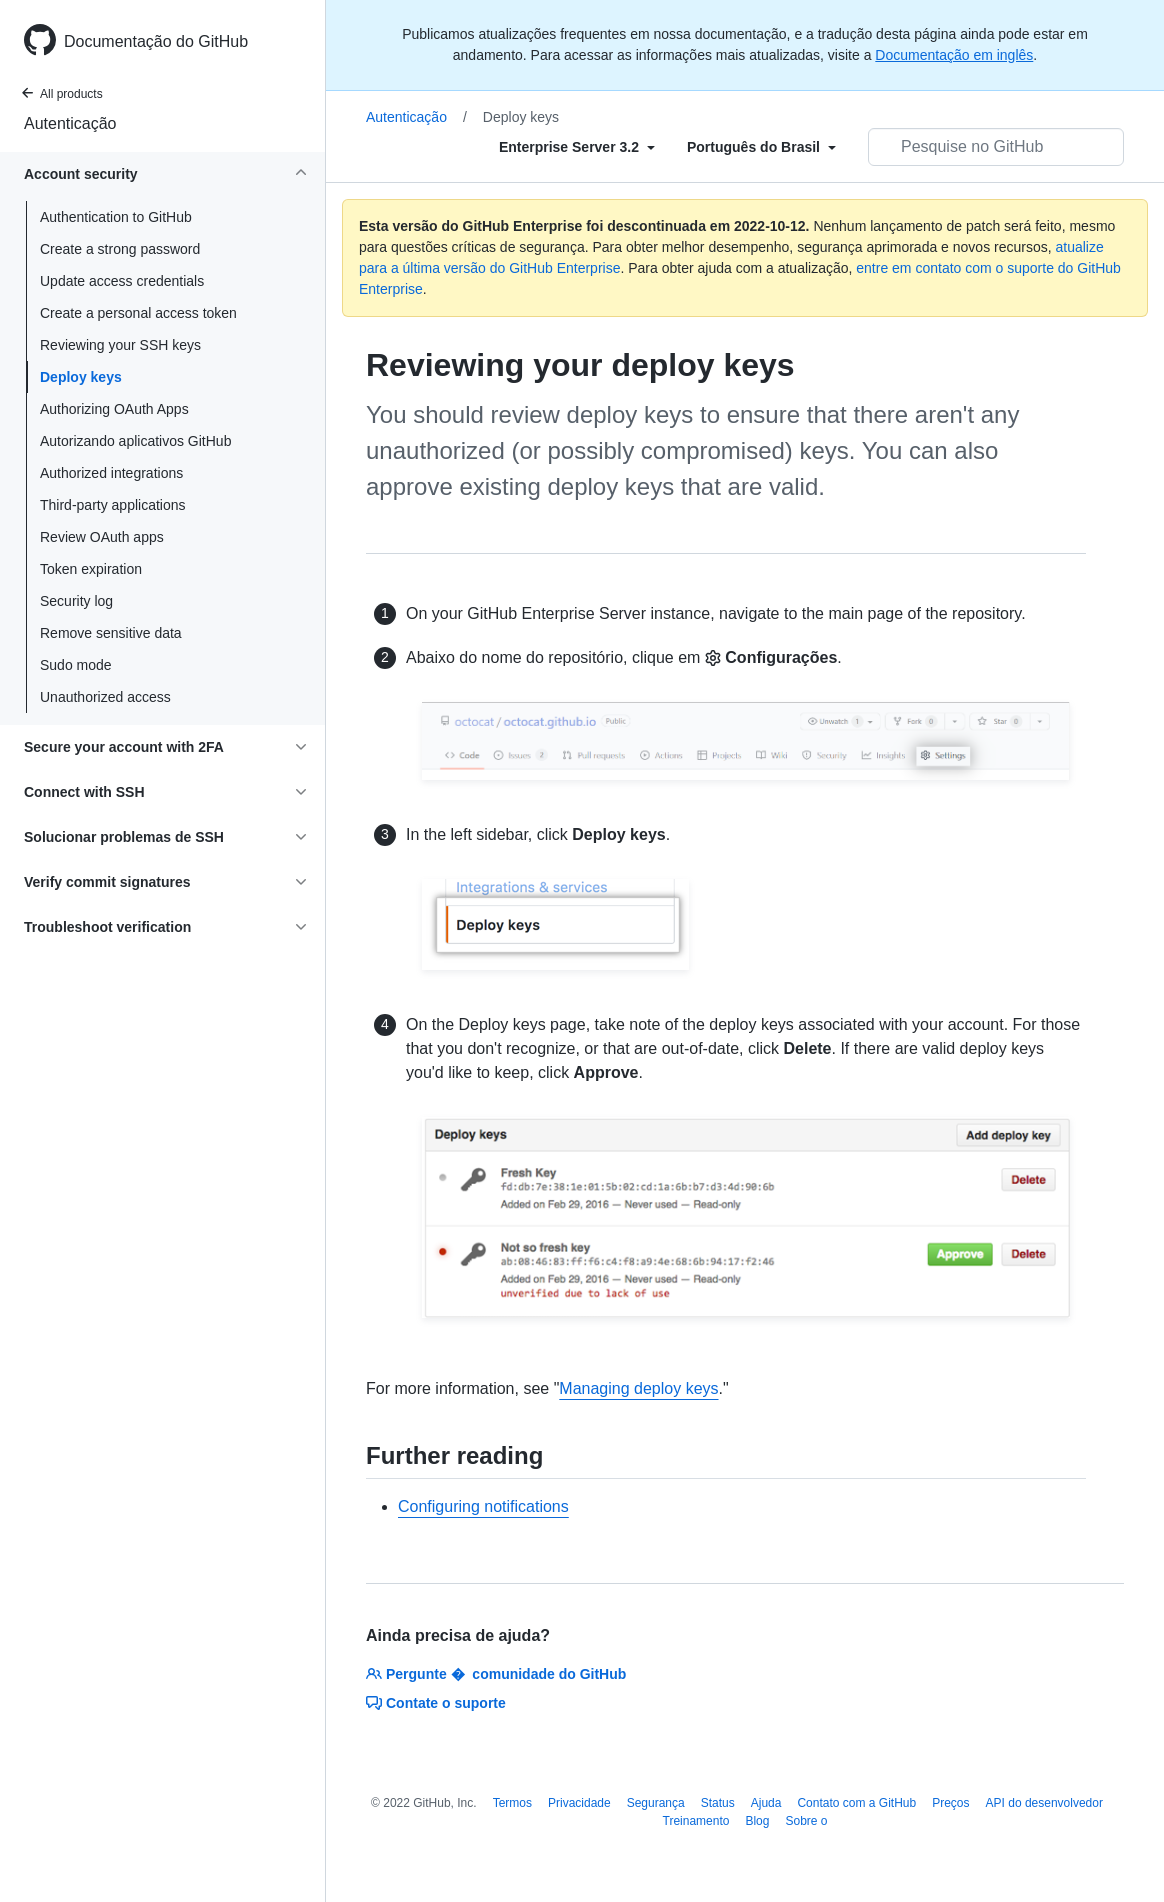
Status (718, 1803)
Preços (950, 1803)
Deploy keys (81, 377)
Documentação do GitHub (156, 41)
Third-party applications (113, 505)
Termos (512, 1803)
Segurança (656, 1803)
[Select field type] (577, 147)
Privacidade (579, 1803)
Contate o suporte (436, 1703)
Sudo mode (76, 665)
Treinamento (696, 1821)
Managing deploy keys (638, 1388)
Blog (757, 1821)
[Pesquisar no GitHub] (996, 147)
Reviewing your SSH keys (120, 345)
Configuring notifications (483, 1506)
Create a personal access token (138, 313)
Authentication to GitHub (116, 217)
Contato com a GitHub (856, 1803)
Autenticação (70, 123)
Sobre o (806, 1821)
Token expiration (91, 569)
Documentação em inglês (954, 55)
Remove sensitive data (111, 633)
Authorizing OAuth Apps (114, 409)
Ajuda (766, 1803)
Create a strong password (120, 249)
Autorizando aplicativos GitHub (135, 441)
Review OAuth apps (102, 537)
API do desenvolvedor (1044, 1803)
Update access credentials (122, 281)
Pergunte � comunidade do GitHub (496, 1674)
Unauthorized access (105, 697)
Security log (76, 601)
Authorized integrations (111, 473)
